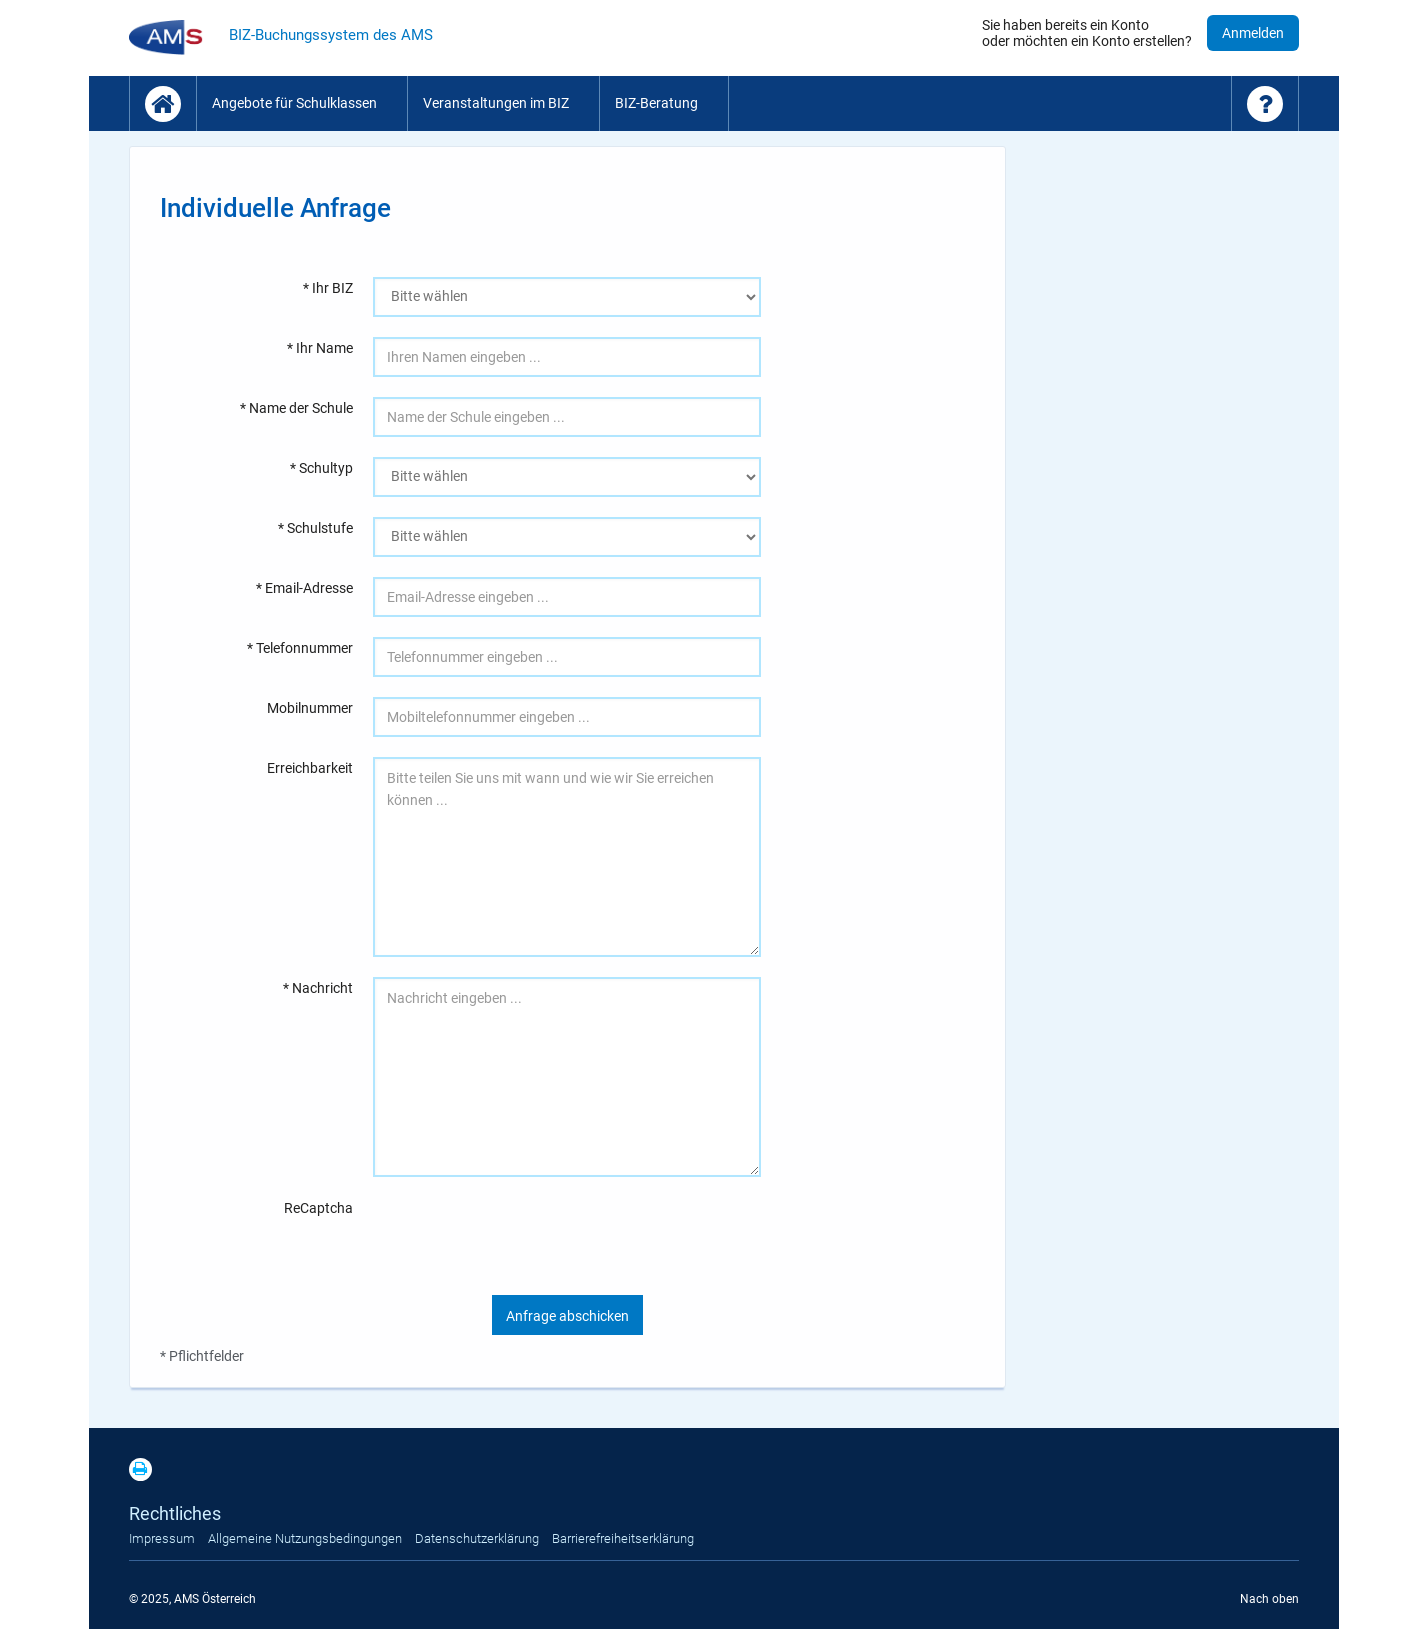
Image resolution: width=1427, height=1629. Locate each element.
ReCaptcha (318, 1208)
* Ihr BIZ (328, 288)
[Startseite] (163, 103)
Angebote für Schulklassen (294, 103)
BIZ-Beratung (656, 103)
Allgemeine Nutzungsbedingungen (305, 1538)
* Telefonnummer (300, 648)
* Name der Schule (296, 408)
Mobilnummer (310, 708)
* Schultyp (321, 468)
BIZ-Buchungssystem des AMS (331, 35)
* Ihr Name (320, 348)
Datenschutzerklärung (477, 1538)
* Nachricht (318, 988)
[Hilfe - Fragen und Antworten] (1265, 103)
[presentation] (525, 1236)
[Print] (145, 1476)
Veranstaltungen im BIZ (496, 103)
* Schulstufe (315, 528)
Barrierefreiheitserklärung (623, 1538)
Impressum (162, 1538)
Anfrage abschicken (567, 1316)
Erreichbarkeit (310, 768)
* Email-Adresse (304, 588)
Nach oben (1269, 1599)
